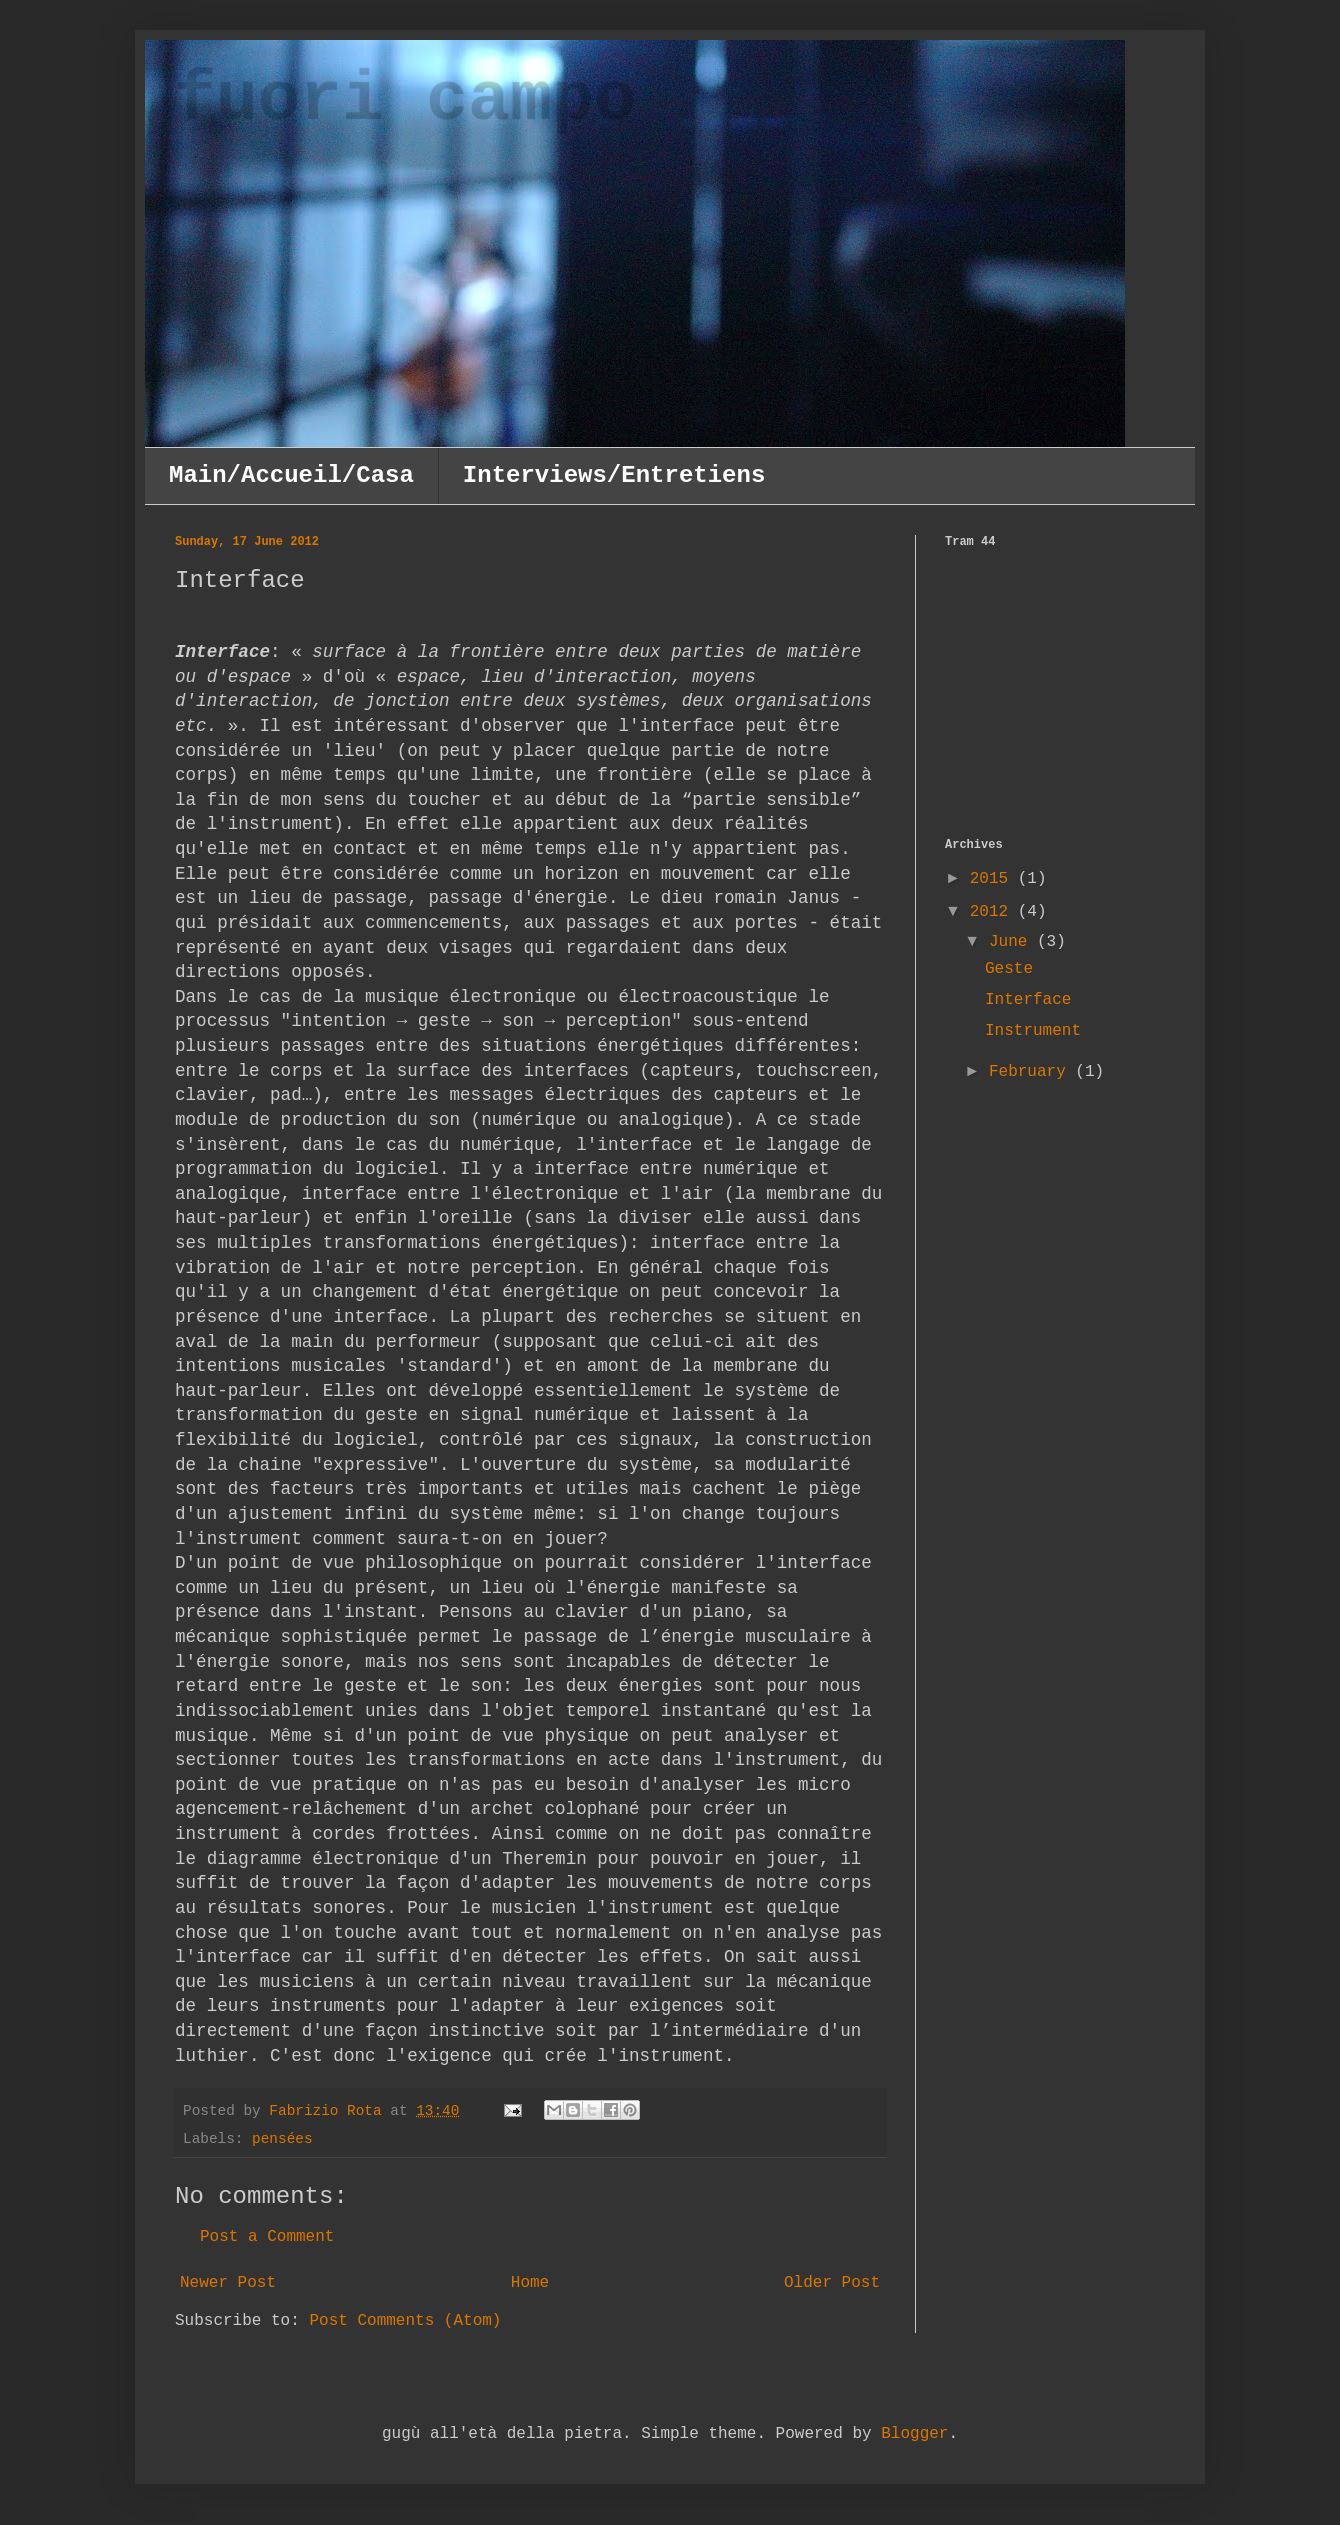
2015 (994, 879)
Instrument (1033, 1031)
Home (530, 2283)
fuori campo (406, 101)
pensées (282, 2139)
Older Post (832, 2283)
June (1013, 942)
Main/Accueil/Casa (291, 475)
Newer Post (228, 2283)
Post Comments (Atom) (405, 2321)
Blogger (914, 2434)
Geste (1009, 969)
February (1032, 1072)
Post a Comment (267, 2237)
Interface (1028, 1000)
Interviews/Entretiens (614, 475)
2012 (994, 912)
